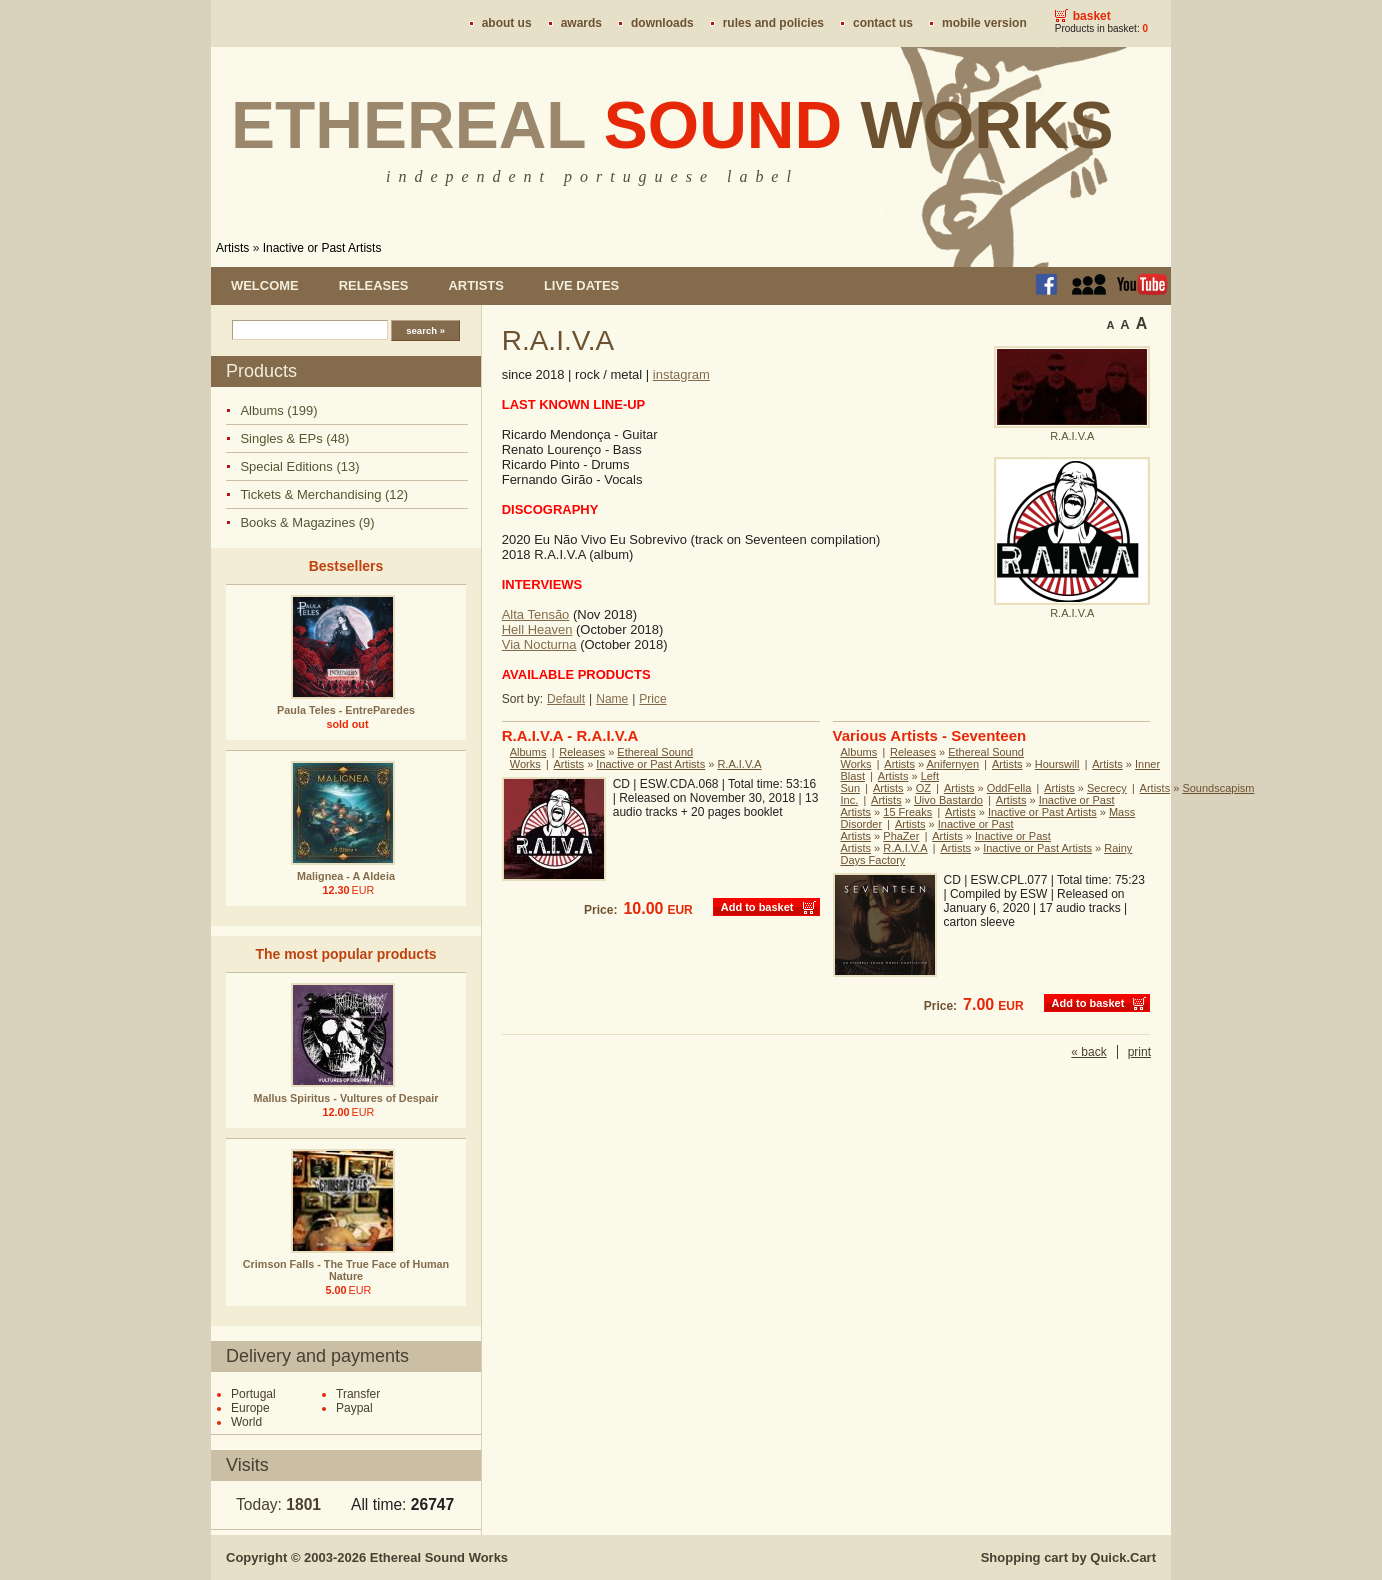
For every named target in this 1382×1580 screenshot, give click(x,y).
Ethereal (672, 125)
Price (652, 699)
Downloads (662, 23)
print (1139, 1052)
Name (612, 699)
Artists (232, 248)
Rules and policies (773, 23)
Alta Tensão (536, 614)
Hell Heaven (537, 629)
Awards (581, 23)
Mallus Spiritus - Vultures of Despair (346, 1098)
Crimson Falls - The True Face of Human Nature (346, 1270)
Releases (374, 285)
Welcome (265, 285)
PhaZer (901, 836)
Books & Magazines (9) (307, 522)
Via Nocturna (539, 644)
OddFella (1009, 788)
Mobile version (984, 23)
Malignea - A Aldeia (346, 876)
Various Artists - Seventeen (930, 735)
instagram (681, 374)
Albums (528, 752)
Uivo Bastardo (948, 800)
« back (1088, 1052)
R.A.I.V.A (739, 764)
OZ (923, 788)
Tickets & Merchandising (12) (324, 494)
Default (566, 699)
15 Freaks (907, 812)
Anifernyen (953, 764)
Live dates (581, 285)
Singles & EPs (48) (294, 438)
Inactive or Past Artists (322, 248)
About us (507, 23)
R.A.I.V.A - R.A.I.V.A (570, 735)
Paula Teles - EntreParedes (346, 710)
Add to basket (757, 907)
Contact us (883, 23)
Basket (1092, 16)
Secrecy (1107, 788)
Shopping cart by (1068, 1557)
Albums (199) (278, 410)
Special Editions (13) (299, 466)
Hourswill (1057, 764)
